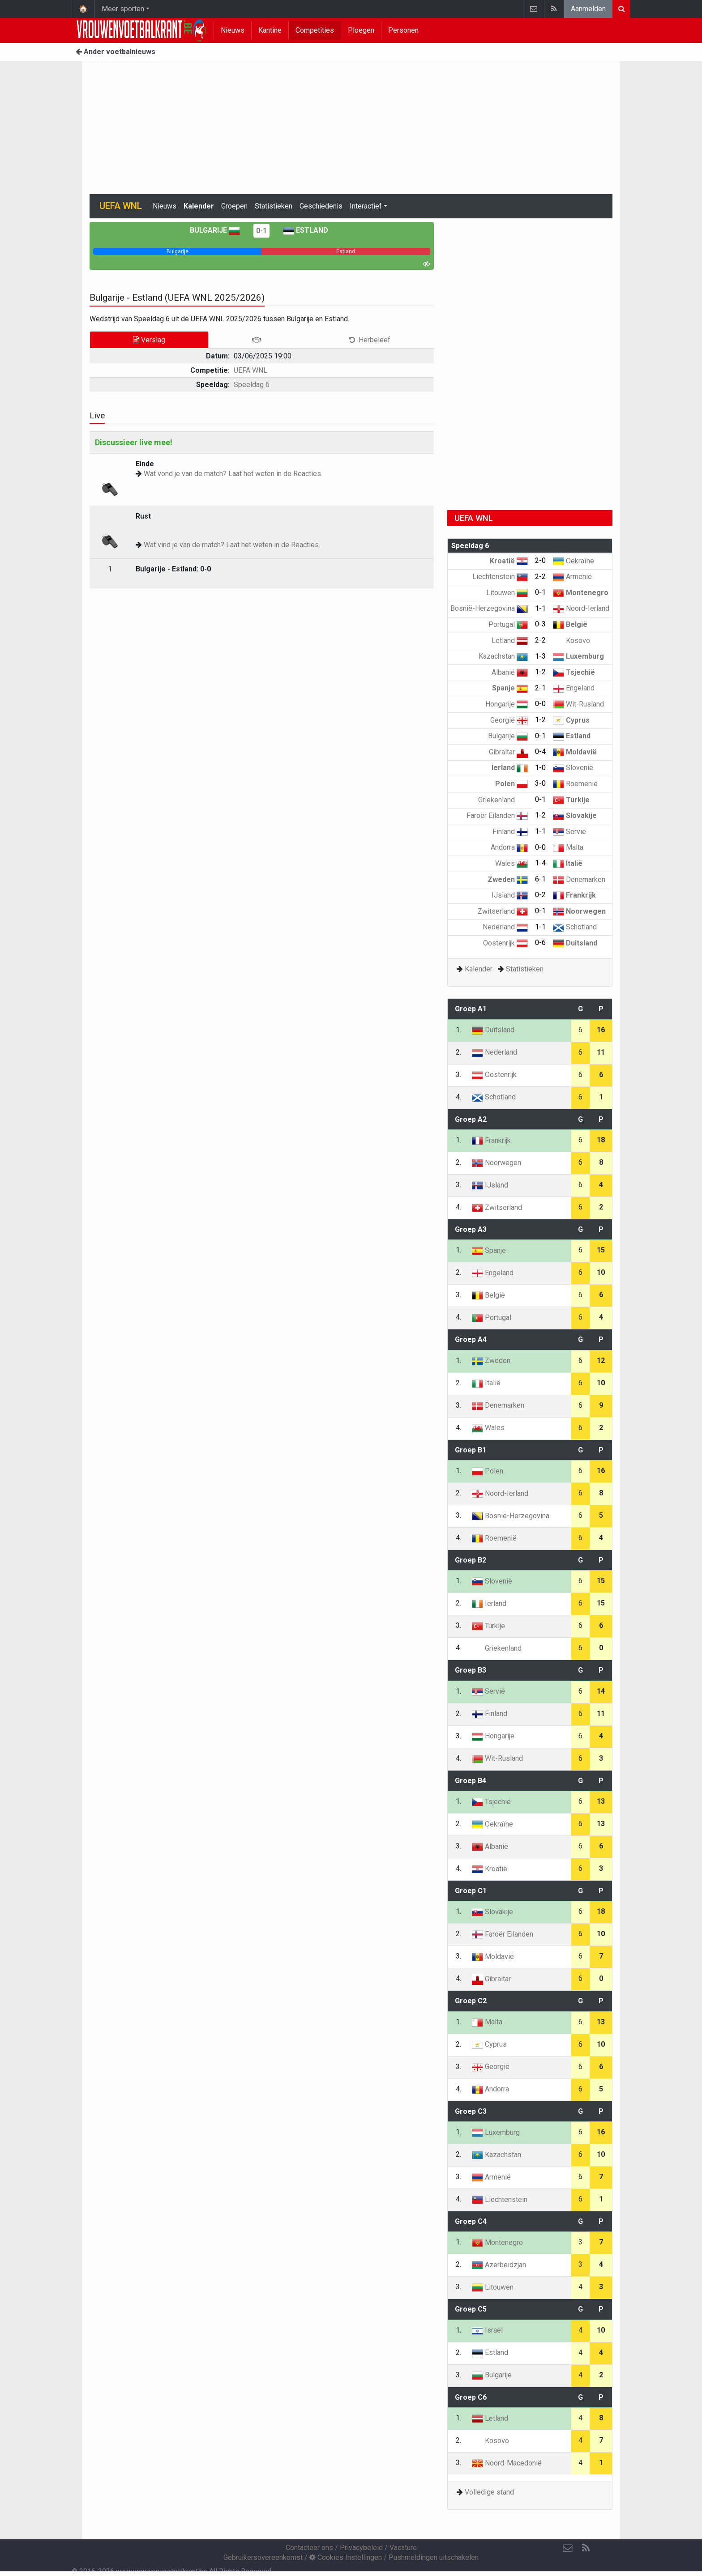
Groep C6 (471, 2397)
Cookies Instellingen (345, 2557)
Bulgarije (215, 230)
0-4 (540, 751)
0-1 (261, 230)
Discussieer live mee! (133, 442)
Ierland (510, 767)
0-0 (540, 703)
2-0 (540, 560)
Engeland (574, 688)
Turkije (571, 800)
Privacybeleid (361, 2547)
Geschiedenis (321, 206)
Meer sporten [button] (123, 8)
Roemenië (575, 783)
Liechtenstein (500, 576)
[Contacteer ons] (568, 2548)
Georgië (509, 720)
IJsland (510, 895)
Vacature (403, 2547)
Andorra (509, 847)
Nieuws (232, 30)
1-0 (540, 767)
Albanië (510, 672)
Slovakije (575, 815)
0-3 (540, 624)
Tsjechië (574, 672)
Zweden (508, 879)
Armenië (572, 576)
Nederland (505, 927)
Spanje (510, 688)
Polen (511, 783)
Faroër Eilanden (497, 815)
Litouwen (507, 592)
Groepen (234, 206)
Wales (511, 863)
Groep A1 (471, 1009)
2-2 (540, 576)
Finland (510, 831)
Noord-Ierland (581, 608)
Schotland (575, 927)
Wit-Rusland (578, 704)
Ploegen (361, 30)
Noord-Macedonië (507, 2463)
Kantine (270, 30)
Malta (568, 847)
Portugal (508, 624)
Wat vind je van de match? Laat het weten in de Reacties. (232, 545)
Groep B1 (470, 1450)
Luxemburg (578, 656)
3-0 (540, 783)
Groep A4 (471, 1339)
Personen (403, 30)
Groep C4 (471, 2221)
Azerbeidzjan (499, 2265)
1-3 (540, 656)
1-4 (540, 863)
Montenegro (580, 592)
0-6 (540, 942)
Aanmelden (588, 8)
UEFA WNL (250, 370)
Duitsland (575, 943)
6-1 (540, 879)
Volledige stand (489, 2492)
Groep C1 (471, 1890)
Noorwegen (579, 911)
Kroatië (509, 561)
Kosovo (571, 640)
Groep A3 (471, 1229)
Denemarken (579, 879)
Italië (567, 863)
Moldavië (575, 752)
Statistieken (273, 206)
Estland (305, 230)
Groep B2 (470, 1560)
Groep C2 (471, 2001)
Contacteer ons (309, 2547)
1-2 (540, 672)
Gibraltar (508, 752)
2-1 (540, 688)
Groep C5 (471, 2309)
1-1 (540, 608)
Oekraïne (573, 561)
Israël (487, 2330)
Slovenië (573, 767)
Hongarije (506, 704)
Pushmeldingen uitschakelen (434, 2557)
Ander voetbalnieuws (115, 51)
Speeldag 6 (252, 384)
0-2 (540, 894)
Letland (510, 640)
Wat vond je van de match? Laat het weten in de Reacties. (233, 473)
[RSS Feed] (586, 2548)
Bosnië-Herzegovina (489, 608)
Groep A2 (471, 1119)
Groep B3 (470, 1670)
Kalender (199, 206)
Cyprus (571, 720)
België (570, 624)
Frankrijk (574, 895)
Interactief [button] (366, 206)
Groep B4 (470, 1780)
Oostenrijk (505, 943)
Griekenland (503, 800)
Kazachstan (503, 656)
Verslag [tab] (149, 340)
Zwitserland (503, 911)
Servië (569, 831)
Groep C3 (471, 2111)
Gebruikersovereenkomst (263, 2557)
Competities (314, 30)
